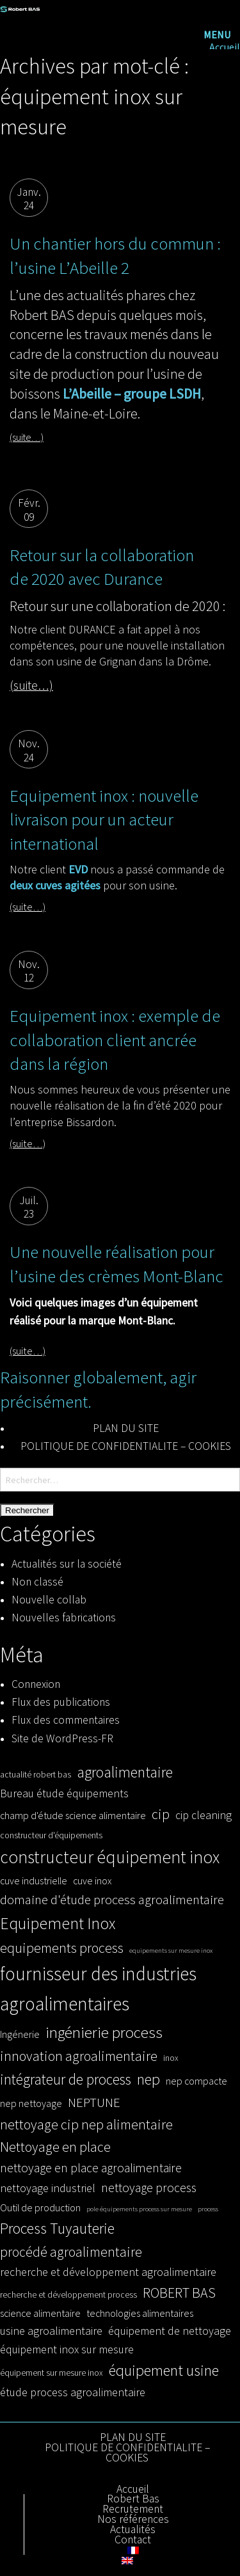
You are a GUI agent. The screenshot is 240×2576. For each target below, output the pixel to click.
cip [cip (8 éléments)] (161, 1814)
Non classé (37, 1582)
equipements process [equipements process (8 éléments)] (62, 1948)
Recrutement (132, 2509)
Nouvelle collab (49, 1600)
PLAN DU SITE (126, 1428)
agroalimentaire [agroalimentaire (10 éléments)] (125, 1772)
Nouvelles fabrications (64, 1617)
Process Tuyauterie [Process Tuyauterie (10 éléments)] (57, 2228)
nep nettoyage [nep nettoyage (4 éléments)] (31, 2103)
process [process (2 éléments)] (208, 2209)
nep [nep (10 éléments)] (148, 2079)
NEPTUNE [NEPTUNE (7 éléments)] (94, 2102)
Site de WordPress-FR (62, 1738)
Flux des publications (61, 1702)
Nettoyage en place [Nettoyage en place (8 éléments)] (55, 2147)
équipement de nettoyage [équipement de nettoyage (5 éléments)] (169, 2330)
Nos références (133, 2520)
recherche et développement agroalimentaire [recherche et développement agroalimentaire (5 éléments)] (108, 2271)
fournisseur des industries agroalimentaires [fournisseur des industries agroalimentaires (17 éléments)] (98, 1988)
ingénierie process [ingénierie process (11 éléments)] (104, 2032)
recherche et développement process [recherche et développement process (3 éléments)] (68, 2294)
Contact (133, 2540)
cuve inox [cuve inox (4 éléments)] (92, 1880)
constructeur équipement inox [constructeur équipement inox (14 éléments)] (110, 1857)
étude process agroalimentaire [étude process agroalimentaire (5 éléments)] (72, 2392)
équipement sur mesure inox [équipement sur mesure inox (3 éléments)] (51, 2372)
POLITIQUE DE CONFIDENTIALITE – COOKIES (125, 1446)
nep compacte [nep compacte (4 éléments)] (196, 2080)
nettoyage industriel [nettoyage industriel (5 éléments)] (47, 2188)
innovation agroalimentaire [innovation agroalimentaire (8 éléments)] (78, 2056)
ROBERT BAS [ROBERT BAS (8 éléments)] (179, 2293)
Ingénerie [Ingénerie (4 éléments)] (20, 2034)
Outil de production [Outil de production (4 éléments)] (40, 2207)
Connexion (36, 1684)
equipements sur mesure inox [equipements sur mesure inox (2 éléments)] (170, 1950)
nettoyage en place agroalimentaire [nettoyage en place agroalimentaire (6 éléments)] (91, 2167)
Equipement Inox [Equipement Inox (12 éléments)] (57, 1923)
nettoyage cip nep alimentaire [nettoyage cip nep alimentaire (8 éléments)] (86, 2124)
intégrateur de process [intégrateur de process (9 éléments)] (65, 2079)
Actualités (133, 2530)
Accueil (224, 47)
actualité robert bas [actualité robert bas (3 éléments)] (35, 1774)
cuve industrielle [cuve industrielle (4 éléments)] (33, 1880)
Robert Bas (133, 2499)
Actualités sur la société (67, 1564)
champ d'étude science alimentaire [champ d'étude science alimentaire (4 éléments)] (73, 1815)
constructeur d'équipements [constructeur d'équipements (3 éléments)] (51, 1835)
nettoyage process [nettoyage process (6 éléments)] (148, 2187)
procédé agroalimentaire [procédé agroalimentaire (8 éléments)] (71, 2252)
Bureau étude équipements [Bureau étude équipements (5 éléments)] (64, 1793)
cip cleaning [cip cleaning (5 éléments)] (203, 1815)
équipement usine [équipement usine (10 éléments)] (164, 2370)
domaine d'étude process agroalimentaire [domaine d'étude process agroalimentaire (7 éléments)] (112, 1899)
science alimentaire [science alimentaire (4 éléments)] (40, 2313)
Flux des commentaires (66, 1720)
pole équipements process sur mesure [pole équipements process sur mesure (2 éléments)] (139, 2209)
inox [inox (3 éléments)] (171, 2058)
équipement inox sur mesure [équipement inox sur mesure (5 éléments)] (67, 2349)
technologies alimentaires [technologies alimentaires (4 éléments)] (139, 2313)
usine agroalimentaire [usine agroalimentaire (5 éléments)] (51, 2330)
